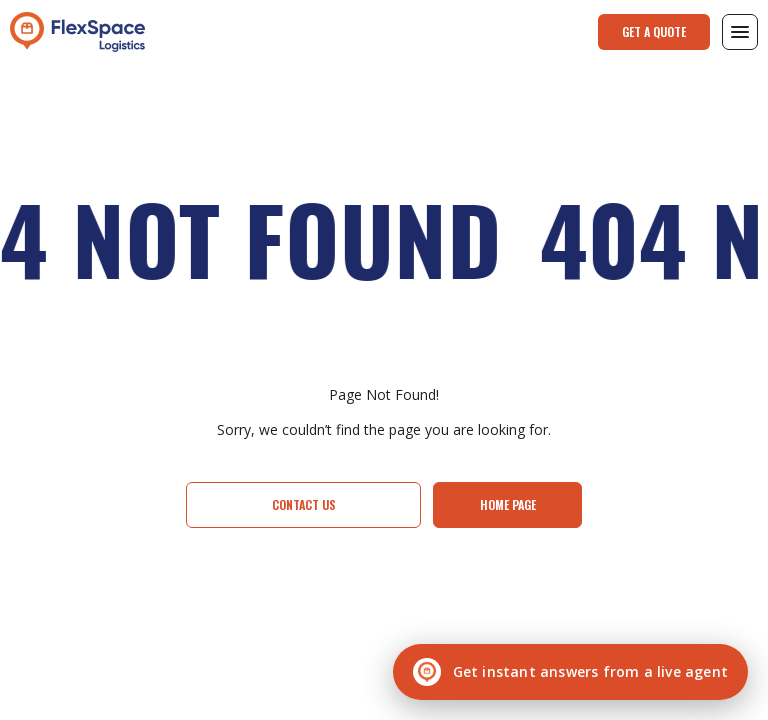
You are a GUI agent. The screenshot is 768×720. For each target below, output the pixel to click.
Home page (508, 504)
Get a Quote (654, 31)
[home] (77, 32)
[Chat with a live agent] (570, 672)
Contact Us (304, 504)
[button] (740, 32)
